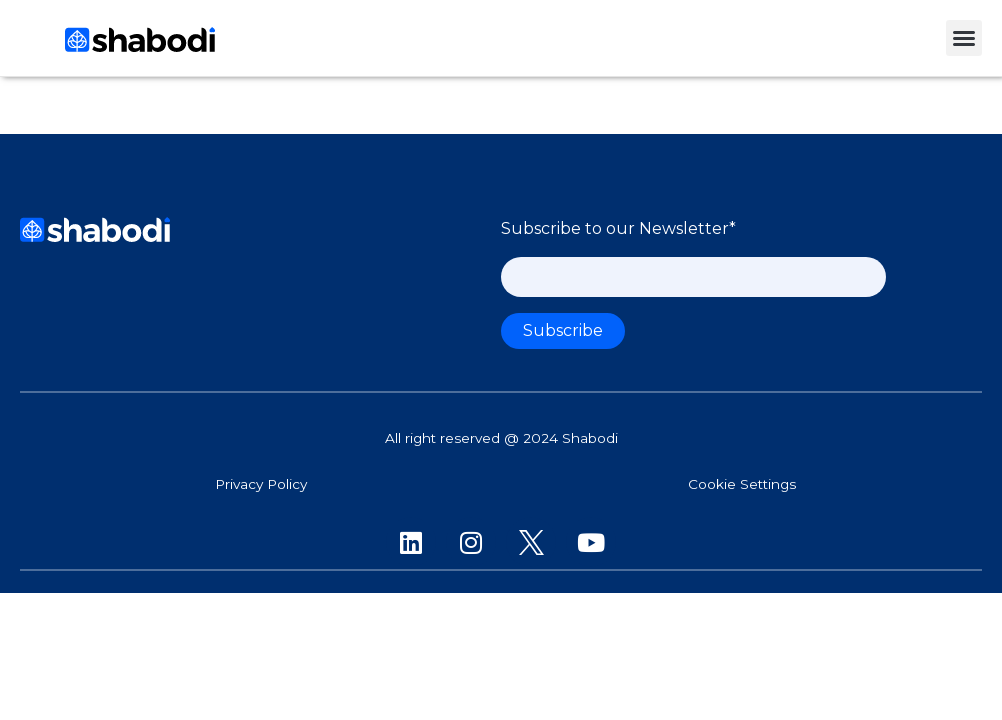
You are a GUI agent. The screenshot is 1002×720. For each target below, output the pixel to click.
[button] (964, 38)
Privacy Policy (261, 484)
